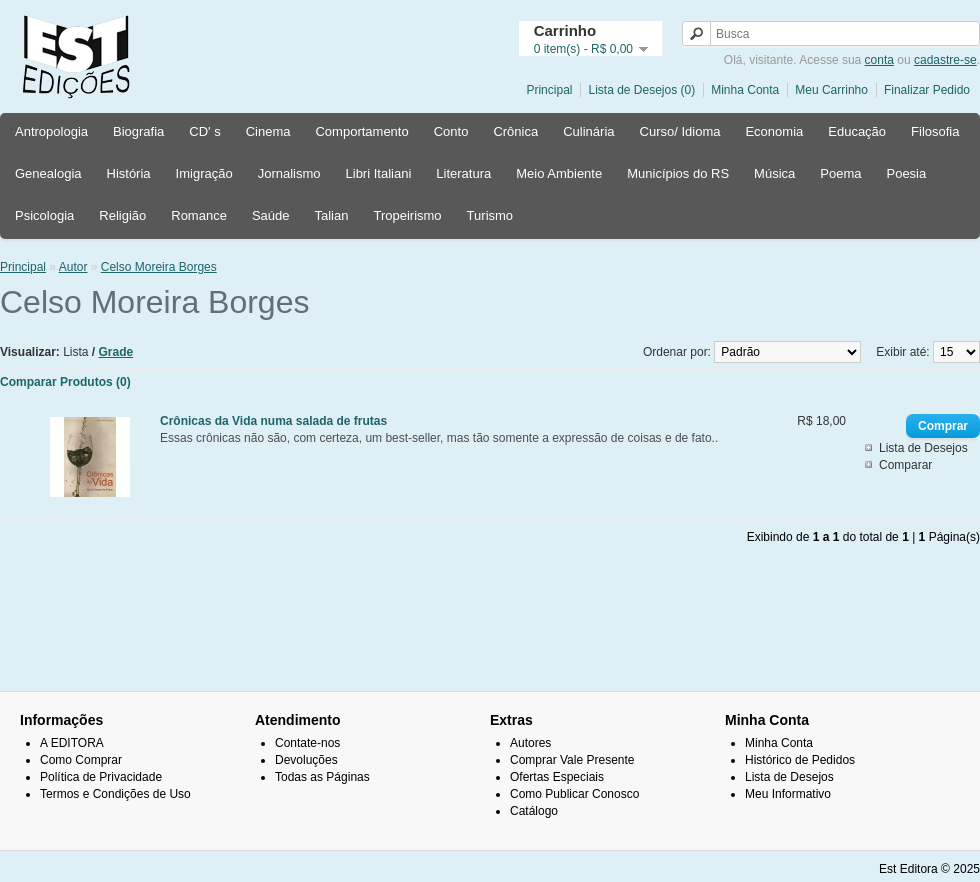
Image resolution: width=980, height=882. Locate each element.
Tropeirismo (407, 215)
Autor (73, 267)
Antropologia (51, 131)
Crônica (515, 131)
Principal (549, 90)
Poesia (906, 173)
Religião (122, 215)
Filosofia (935, 131)
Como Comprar (81, 760)
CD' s (204, 131)
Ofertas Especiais (557, 777)
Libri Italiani (379, 173)
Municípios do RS (678, 173)
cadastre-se (945, 60)
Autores (530, 743)
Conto (451, 131)
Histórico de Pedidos (800, 760)
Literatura (463, 173)
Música (774, 173)
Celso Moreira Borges (159, 267)
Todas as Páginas (322, 777)
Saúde (271, 215)
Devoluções (306, 760)
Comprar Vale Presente (572, 760)
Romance (199, 215)
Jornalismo (289, 173)
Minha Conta (745, 90)
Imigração (204, 173)
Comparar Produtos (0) (65, 382)
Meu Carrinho (831, 90)
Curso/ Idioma (680, 131)
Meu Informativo (788, 794)
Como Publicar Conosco (574, 794)
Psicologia (44, 215)
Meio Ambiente (559, 173)
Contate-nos (307, 743)
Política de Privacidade (101, 777)
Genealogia (48, 173)
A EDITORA (72, 743)
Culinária (588, 131)
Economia (774, 131)
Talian (331, 215)
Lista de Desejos (923, 448)
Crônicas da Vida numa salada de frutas (273, 421)
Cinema (268, 131)
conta (879, 60)
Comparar (905, 465)
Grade (116, 352)
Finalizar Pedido (927, 90)
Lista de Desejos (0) (641, 90)
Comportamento (361, 131)
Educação (857, 131)
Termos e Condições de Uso (115, 794)
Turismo (490, 215)
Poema (840, 173)
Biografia (138, 131)
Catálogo (534, 811)
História (129, 173)
